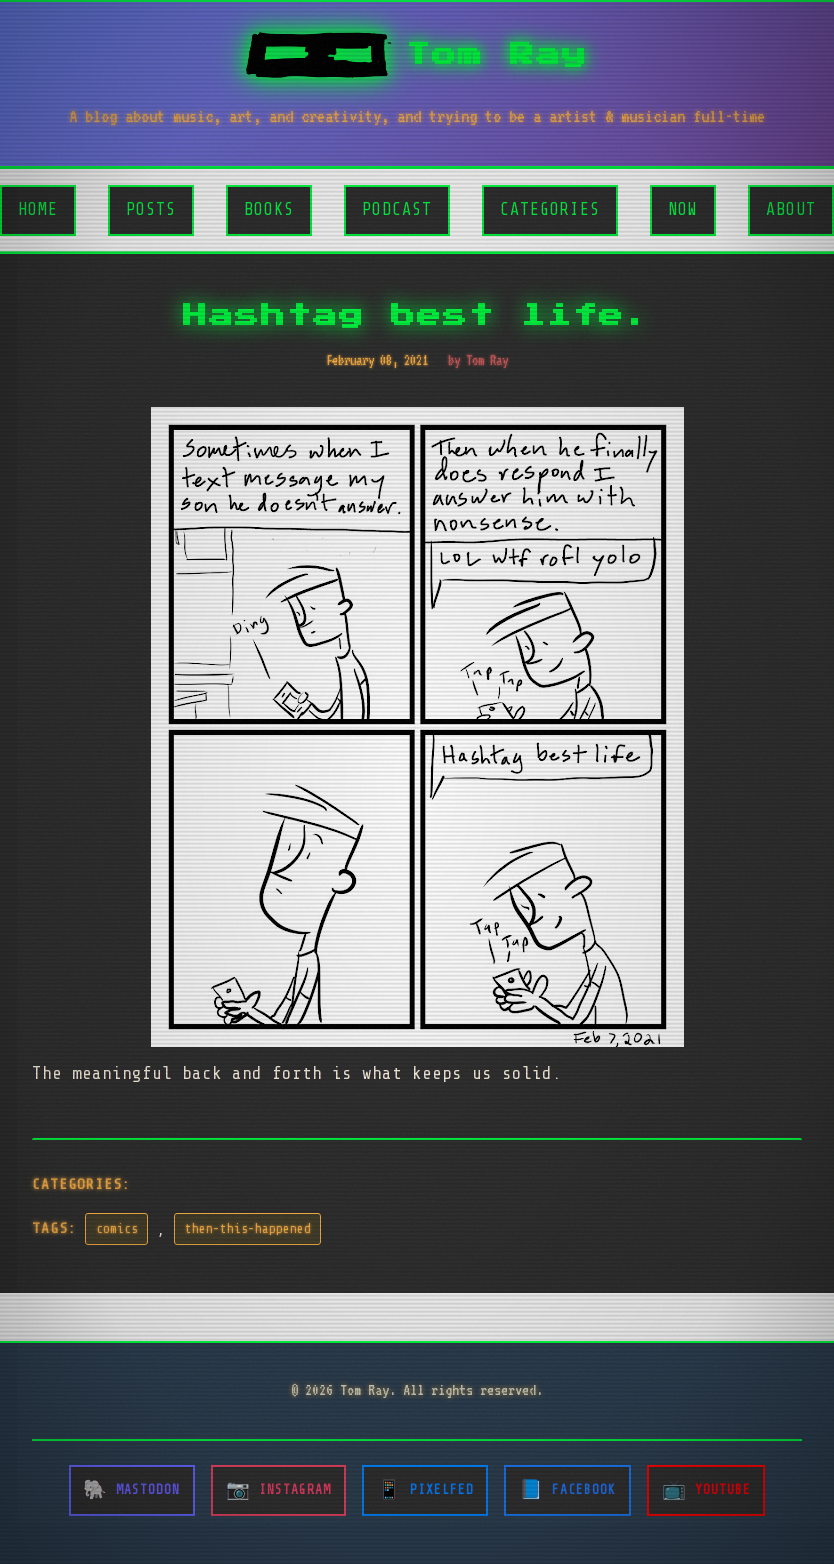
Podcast (397, 209)
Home (38, 209)
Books (269, 209)
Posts (151, 209)
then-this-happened (248, 1229)
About (791, 209)
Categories (550, 209)
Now (683, 209)
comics (117, 1229)
